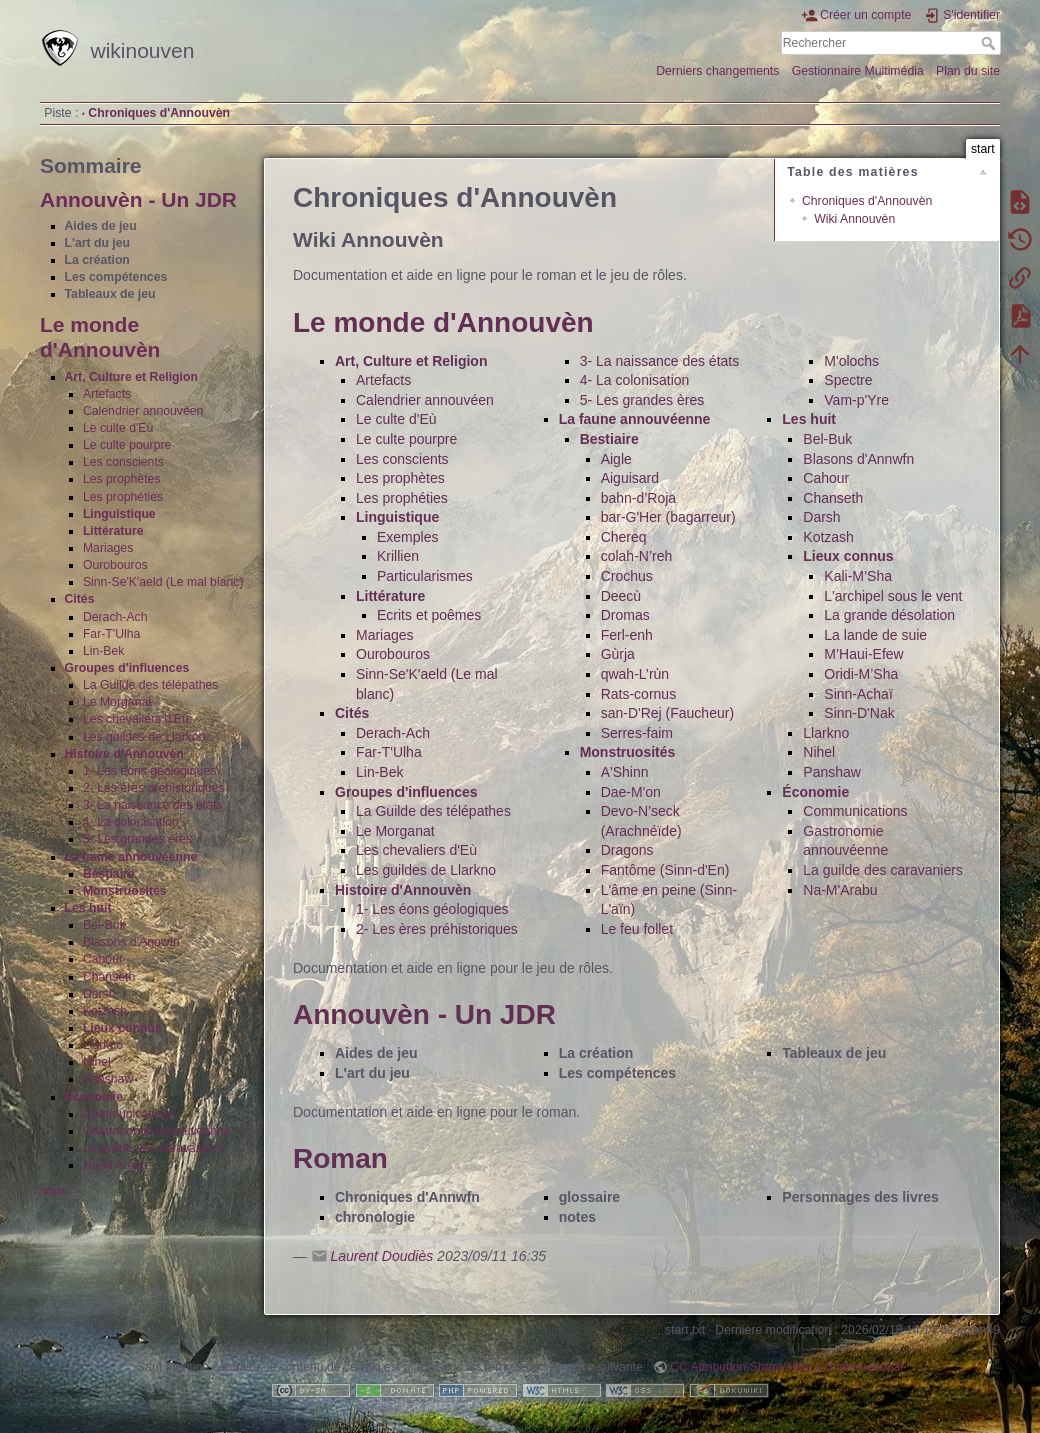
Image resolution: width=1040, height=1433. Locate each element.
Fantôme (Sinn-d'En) (665, 870)
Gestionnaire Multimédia (858, 71)
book (53, 1191)
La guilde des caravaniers (153, 1148)
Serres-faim (637, 733)
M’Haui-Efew (863, 654)
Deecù (621, 596)
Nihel (97, 1062)
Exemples (407, 537)
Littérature (113, 531)
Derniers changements (717, 71)
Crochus (627, 576)
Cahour (103, 959)
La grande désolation (889, 615)
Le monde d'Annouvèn (443, 322)
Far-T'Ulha (111, 634)
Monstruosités (125, 891)
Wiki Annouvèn (854, 219)
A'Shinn (625, 772)
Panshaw (108, 1079)
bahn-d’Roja (639, 498)
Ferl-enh (627, 635)
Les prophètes (122, 479)
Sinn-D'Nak (859, 713)
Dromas (625, 615)
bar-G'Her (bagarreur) (668, 517)
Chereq (624, 537)
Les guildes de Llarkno (144, 737)
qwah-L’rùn (635, 674)
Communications (128, 1114)
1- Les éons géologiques (150, 771)
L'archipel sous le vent (893, 596)
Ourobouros (115, 565)
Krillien (398, 556)
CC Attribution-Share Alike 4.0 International (786, 1367)
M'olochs (851, 361)
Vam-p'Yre (856, 400)
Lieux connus (122, 1028)
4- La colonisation (131, 822)
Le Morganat (117, 702)
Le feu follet (637, 929)
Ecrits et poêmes (429, 615)
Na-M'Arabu (115, 1165)
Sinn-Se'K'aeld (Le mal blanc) (163, 582)
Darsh (99, 994)
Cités (80, 599)
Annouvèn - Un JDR (138, 199)
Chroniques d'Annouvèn (159, 113)
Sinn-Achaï (858, 694)
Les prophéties (123, 497)
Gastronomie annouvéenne (157, 1131)
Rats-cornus (638, 694)
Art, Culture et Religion (131, 377)
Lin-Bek (104, 651)
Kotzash (105, 1011)
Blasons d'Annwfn (131, 942)
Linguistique (119, 514)
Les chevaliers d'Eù (136, 719)
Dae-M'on (631, 792)
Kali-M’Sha (858, 576)
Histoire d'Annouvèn (124, 754)
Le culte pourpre (127, 445)
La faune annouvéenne (131, 857)
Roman (340, 1158)
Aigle (616, 459)
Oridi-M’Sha (861, 674)
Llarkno (103, 1045)
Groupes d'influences (127, 668)
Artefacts (107, 394)
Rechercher (990, 43)
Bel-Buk (104, 925)
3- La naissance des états (153, 805)
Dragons (627, 850)
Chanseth (109, 977)
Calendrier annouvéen (143, 411)
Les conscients (123, 462)
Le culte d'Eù (118, 428)
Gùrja (618, 654)
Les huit (88, 908)
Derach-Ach (115, 617)
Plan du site (968, 71)
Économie (94, 1097)
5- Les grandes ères (137, 839)
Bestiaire (109, 874)
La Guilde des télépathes (151, 685)
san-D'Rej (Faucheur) (667, 713)
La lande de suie (875, 635)
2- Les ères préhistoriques (154, 788)
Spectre (848, 380)
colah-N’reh (637, 556)
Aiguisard (630, 478)
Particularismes (425, 576)
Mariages (108, 548)
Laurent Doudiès (381, 1256)
